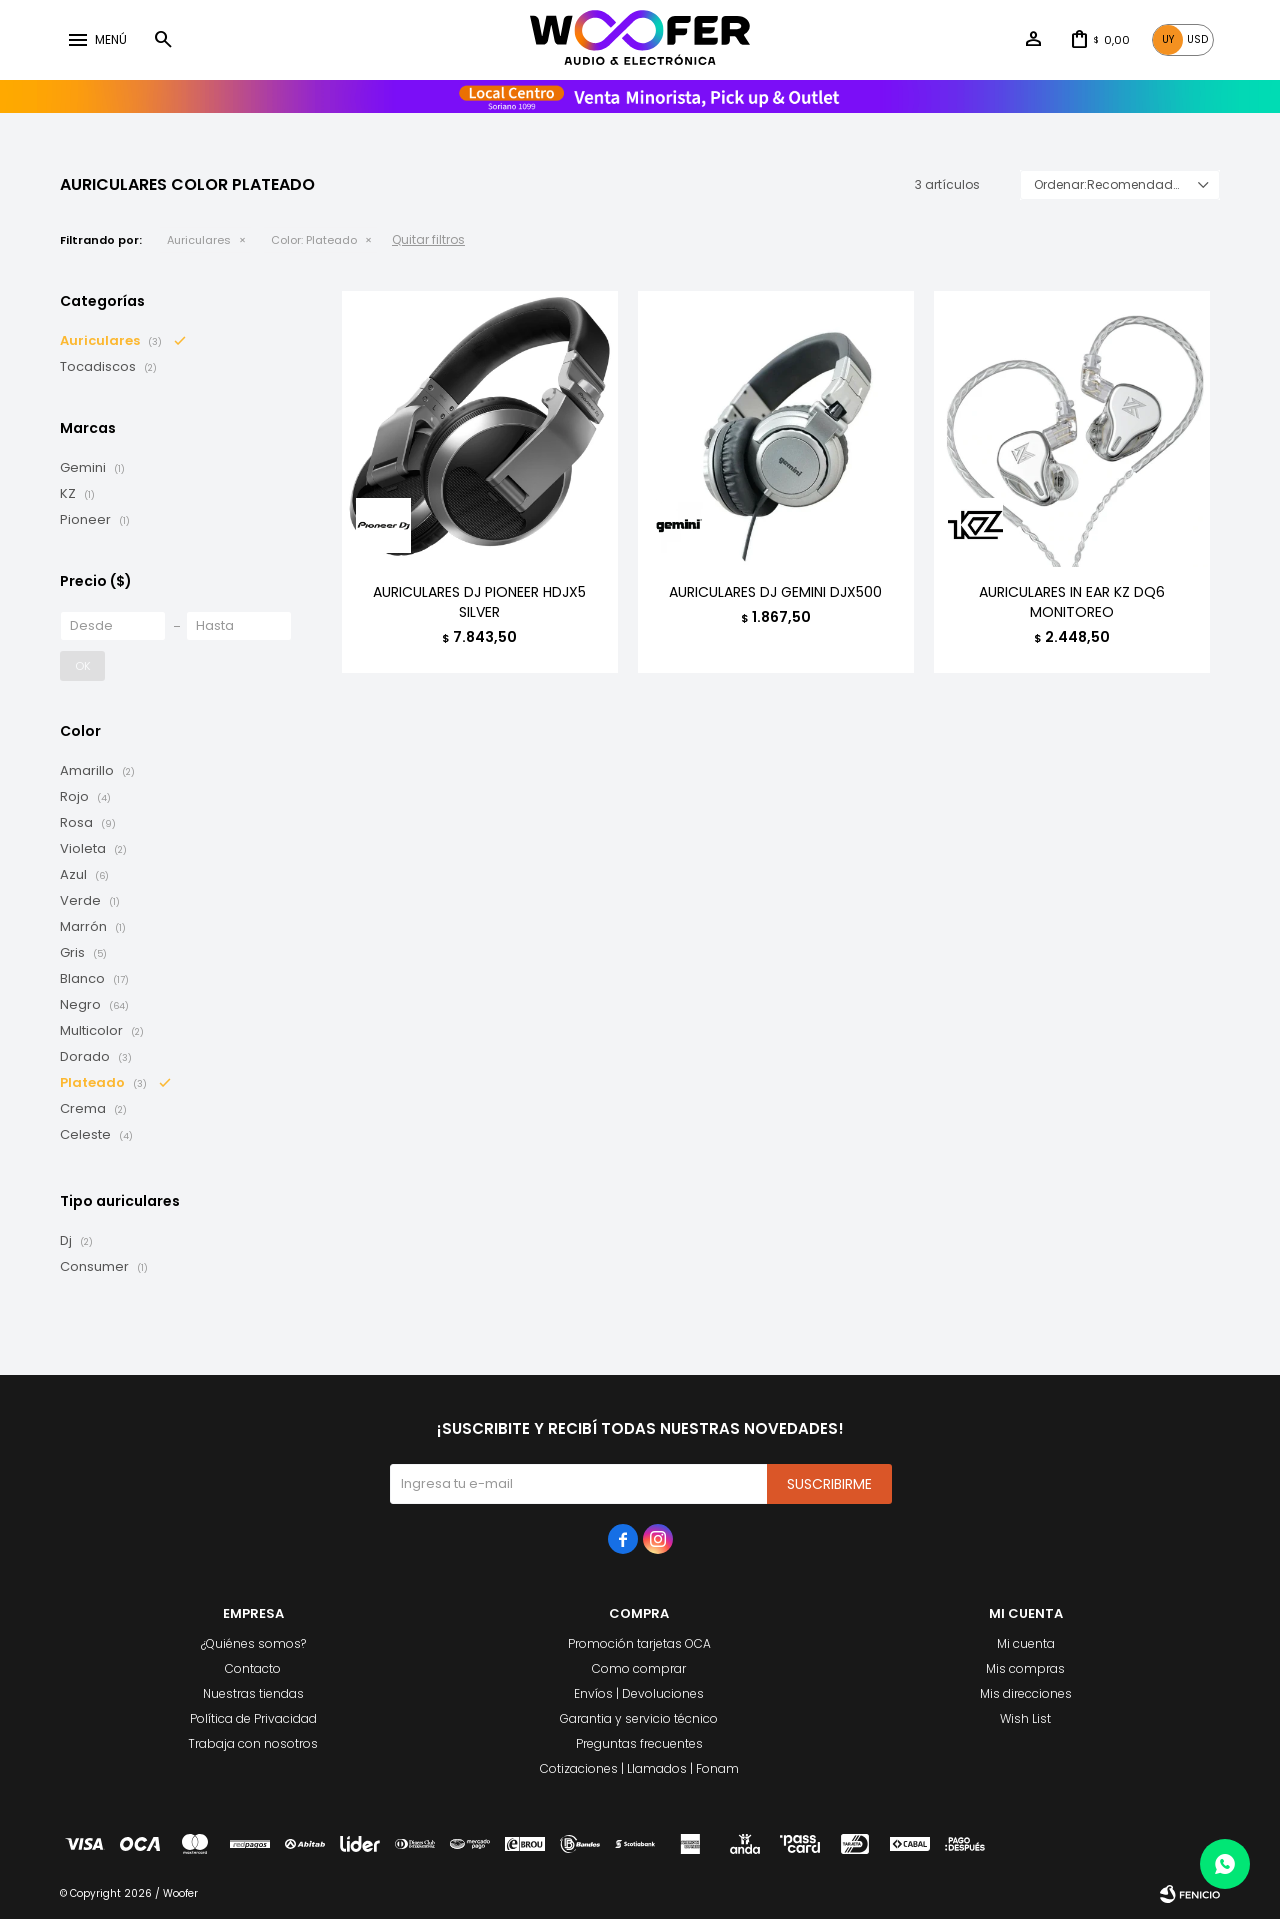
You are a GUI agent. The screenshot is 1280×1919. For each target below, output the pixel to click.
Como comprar (639, 1668)
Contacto (253, 1668)
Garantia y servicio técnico (639, 1718)
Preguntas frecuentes (639, 1743)
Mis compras (1025, 1668)
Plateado (314, 240)
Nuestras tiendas (253, 1693)
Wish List (1025, 1718)
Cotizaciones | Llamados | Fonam (639, 1768)
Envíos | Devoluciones (639, 1693)
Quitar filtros (428, 239)
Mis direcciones (1026, 1693)
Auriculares (199, 240)
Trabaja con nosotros (253, 1743)
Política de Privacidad (253, 1718)
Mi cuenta (1026, 1643)
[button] (163, 40)
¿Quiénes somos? (253, 1643)
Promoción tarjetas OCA (639, 1643)
